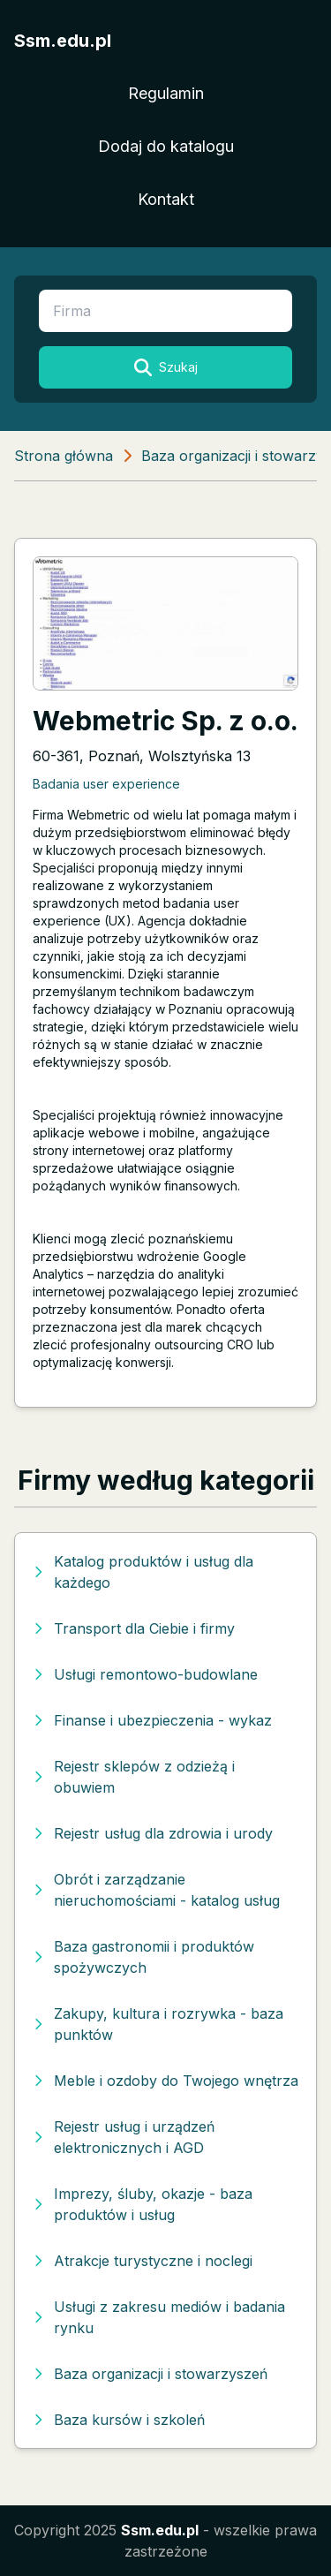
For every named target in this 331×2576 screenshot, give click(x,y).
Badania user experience (106, 783)
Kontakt (166, 199)
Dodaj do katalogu (166, 146)
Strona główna (63, 456)
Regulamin (166, 93)
